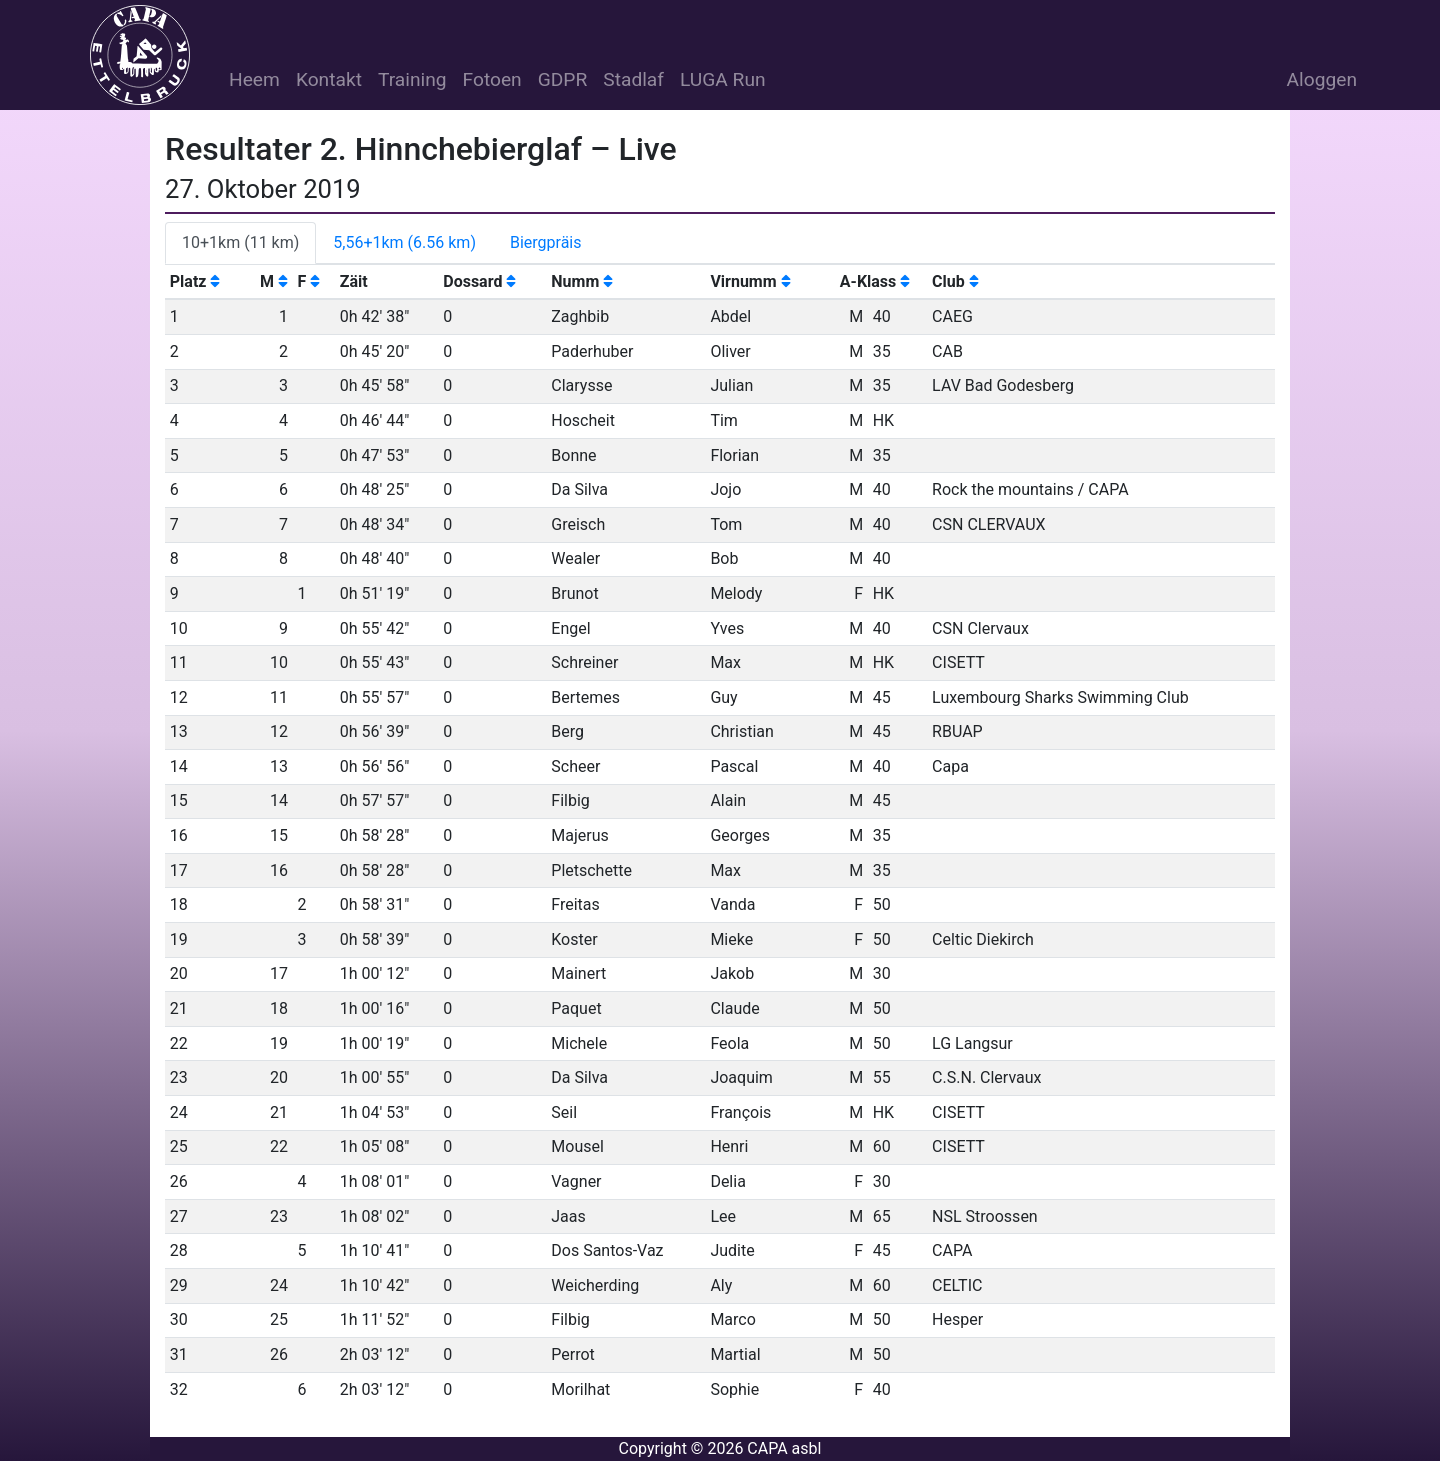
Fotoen (492, 79)
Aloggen (1322, 79)
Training (412, 79)
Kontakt (329, 79)
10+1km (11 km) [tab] (240, 242)
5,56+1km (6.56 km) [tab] (404, 242)
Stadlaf (633, 79)
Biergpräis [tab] (546, 242)
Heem (254, 79)
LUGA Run (723, 79)
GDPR (563, 79)
